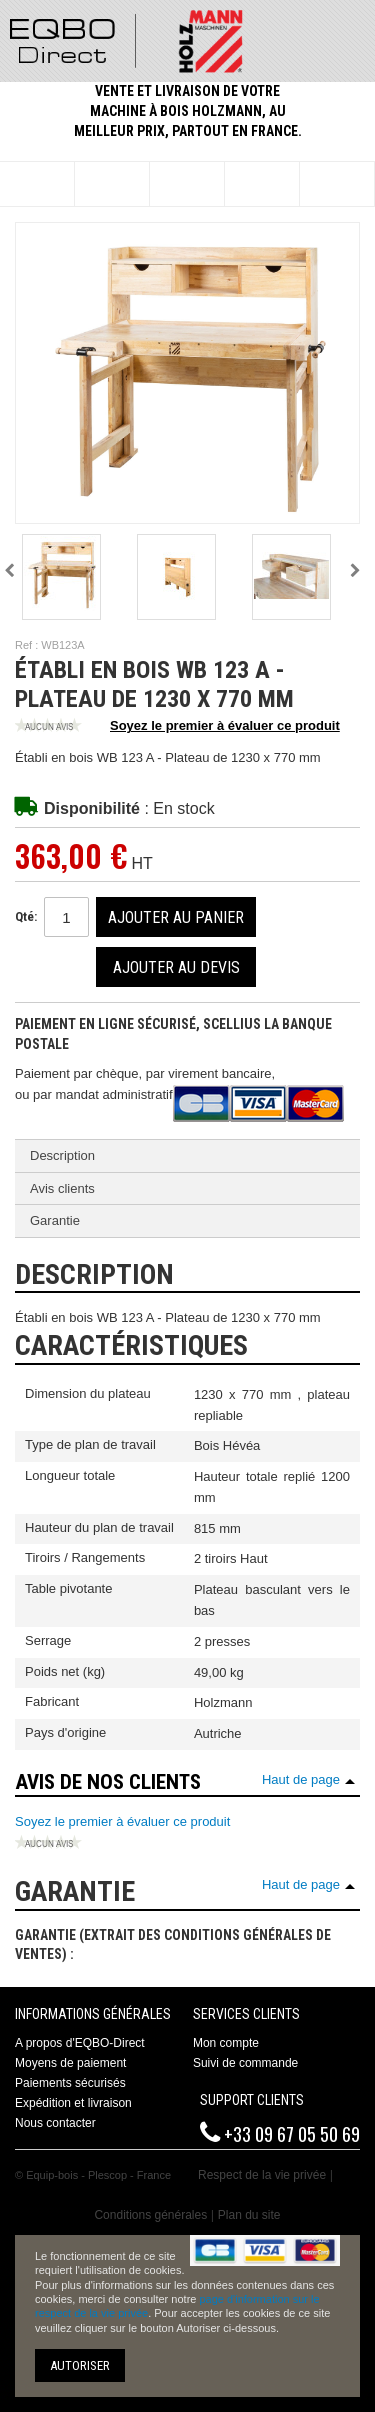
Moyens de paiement (70, 2063)
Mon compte (226, 2043)
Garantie (55, 1220)
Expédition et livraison (73, 2103)
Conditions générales (150, 2215)
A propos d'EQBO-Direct (80, 2043)
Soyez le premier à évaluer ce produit (177, 727)
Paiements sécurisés (70, 2083)
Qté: (26, 916)
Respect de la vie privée (262, 2175)
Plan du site (249, 2215)
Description (62, 1155)
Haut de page (301, 1779)
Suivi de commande (245, 2063)
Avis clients (62, 1188)
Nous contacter (55, 2123)
